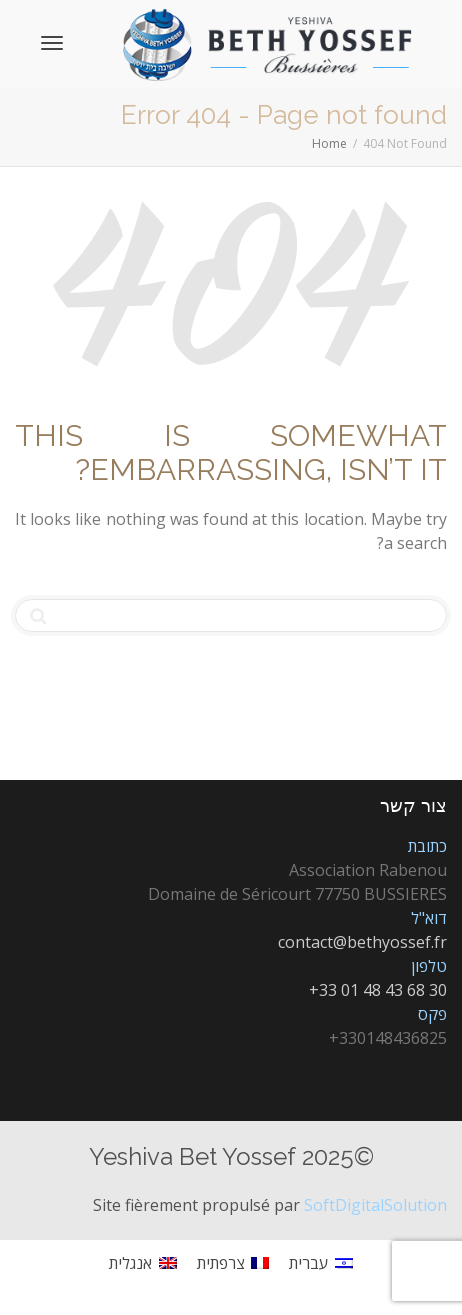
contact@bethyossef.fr (362, 942)
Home (329, 143)
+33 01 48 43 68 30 (378, 990)
